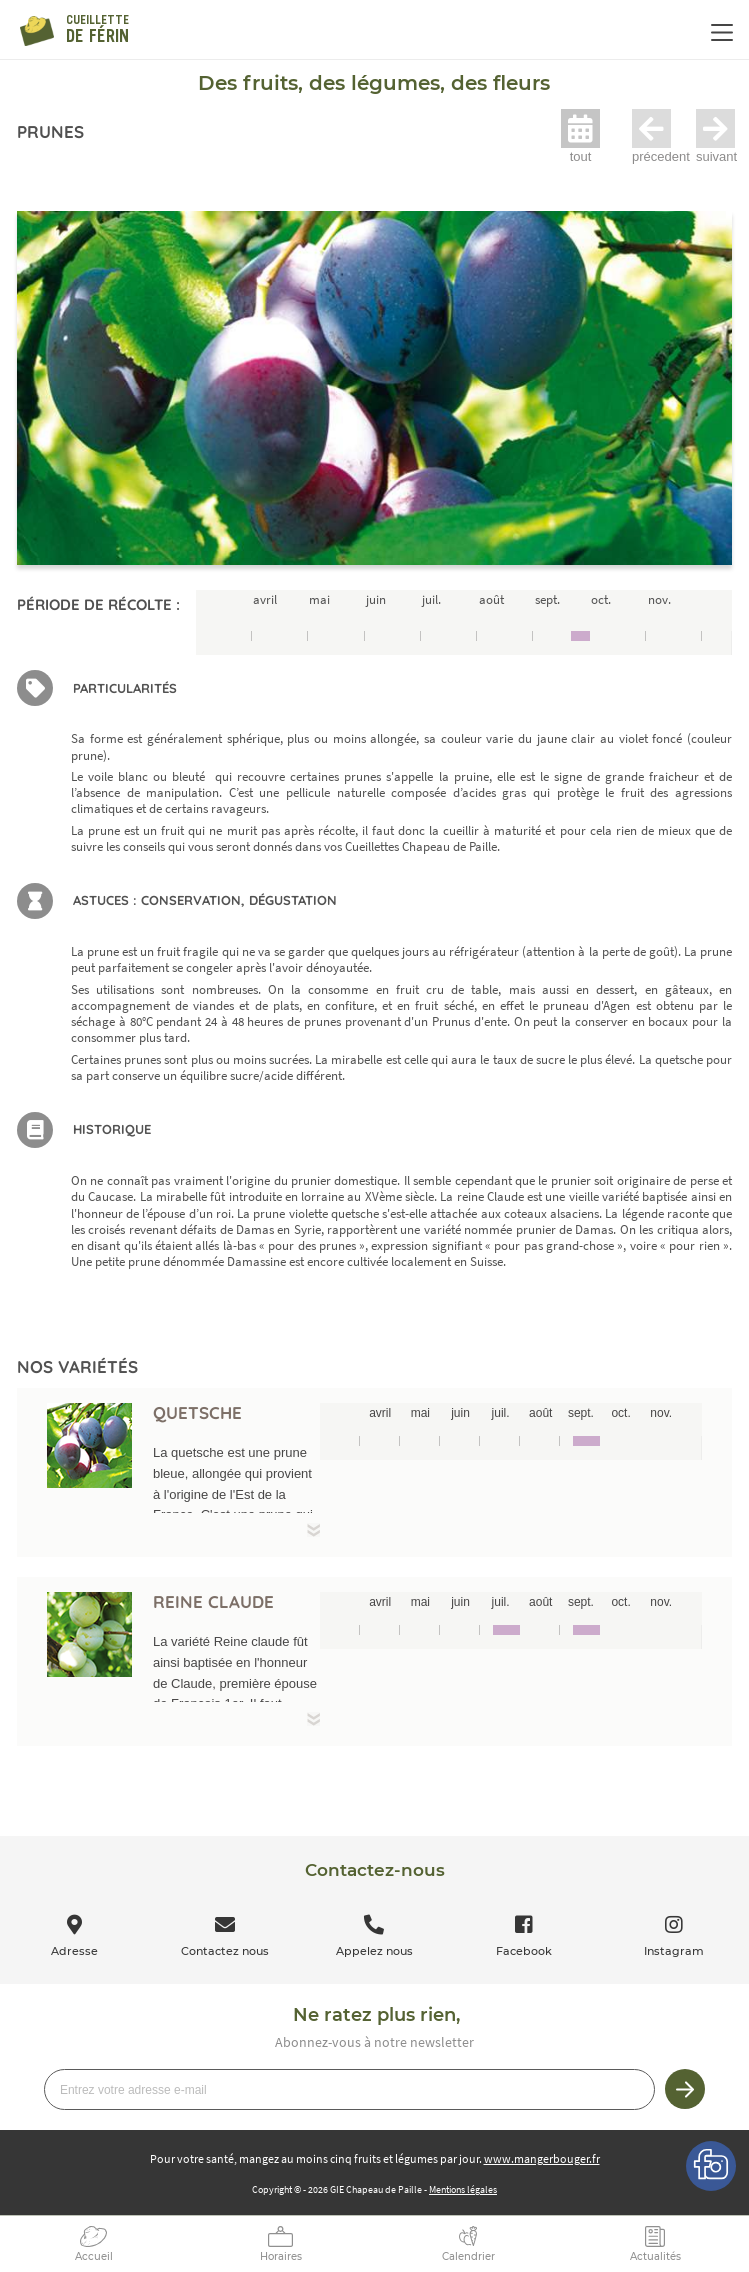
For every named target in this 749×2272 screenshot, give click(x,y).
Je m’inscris (685, 2089)
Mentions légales (463, 2189)
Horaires (281, 2256)
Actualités (655, 2256)
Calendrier (468, 2256)
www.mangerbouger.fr (542, 2158)
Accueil (94, 2256)
